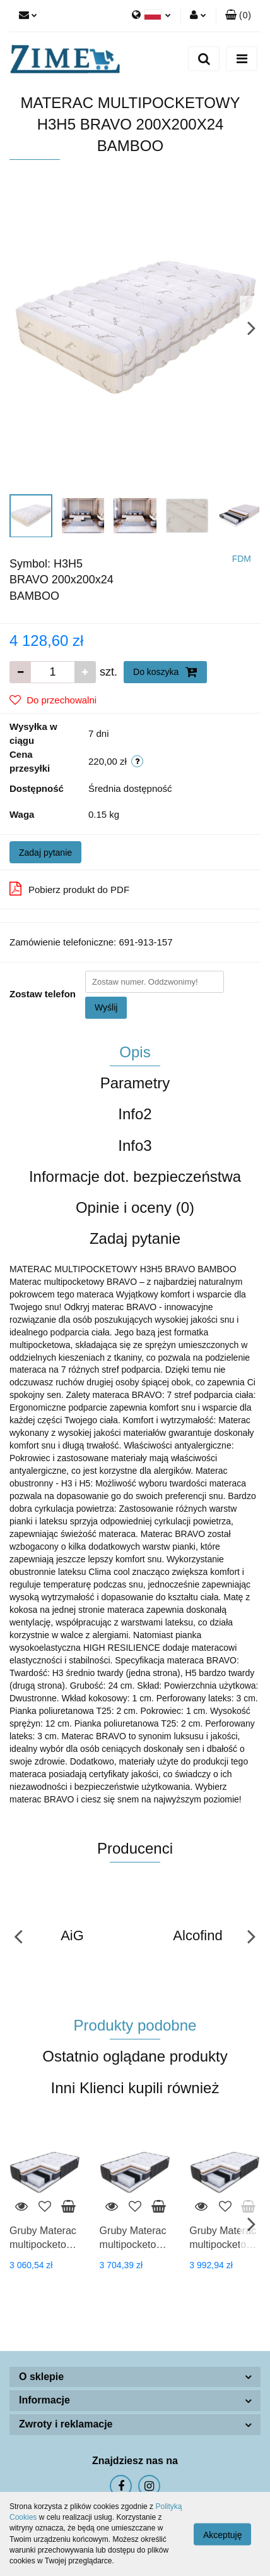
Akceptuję (222, 2534)
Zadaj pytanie (45, 853)
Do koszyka (165, 671)
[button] (238, 16)
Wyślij (106, 1007)
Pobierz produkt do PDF (69, 889)
